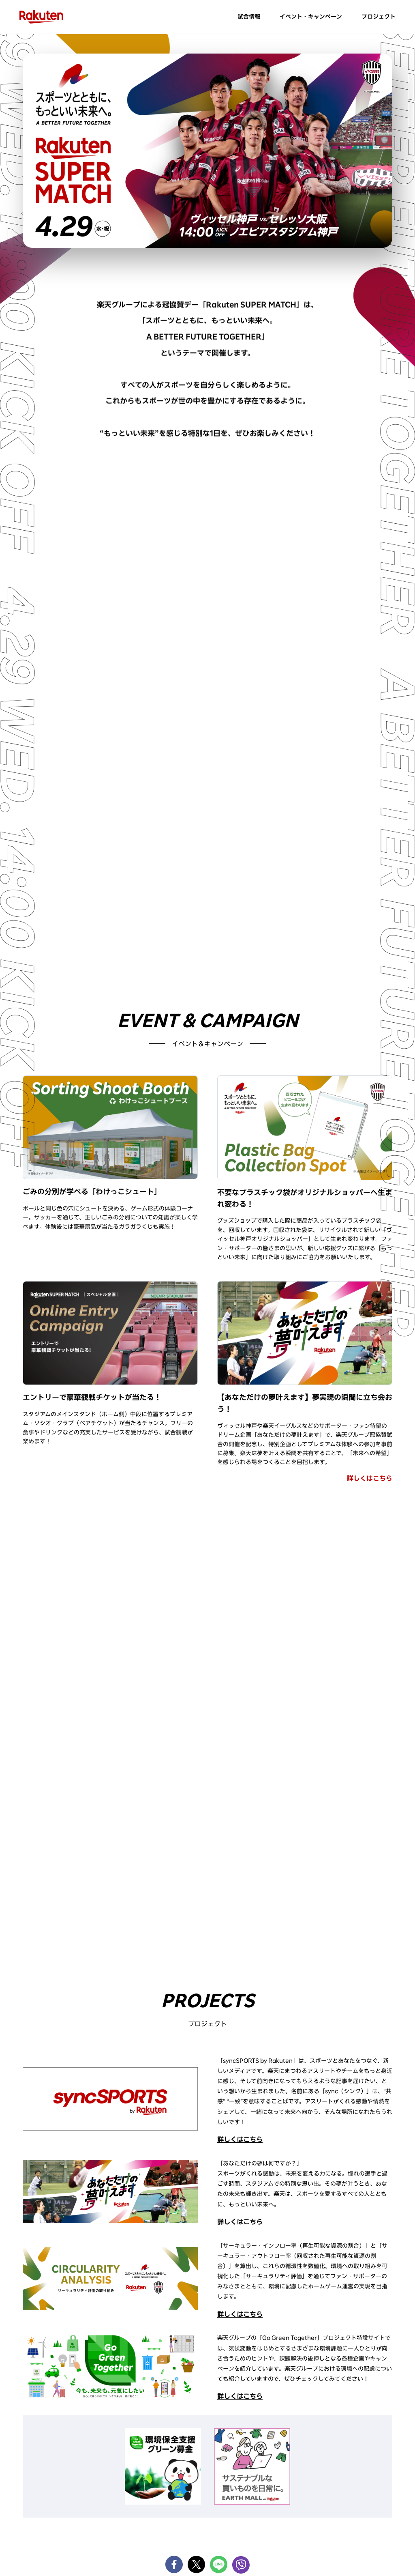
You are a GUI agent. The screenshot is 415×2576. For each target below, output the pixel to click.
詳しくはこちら (369, 1478)
